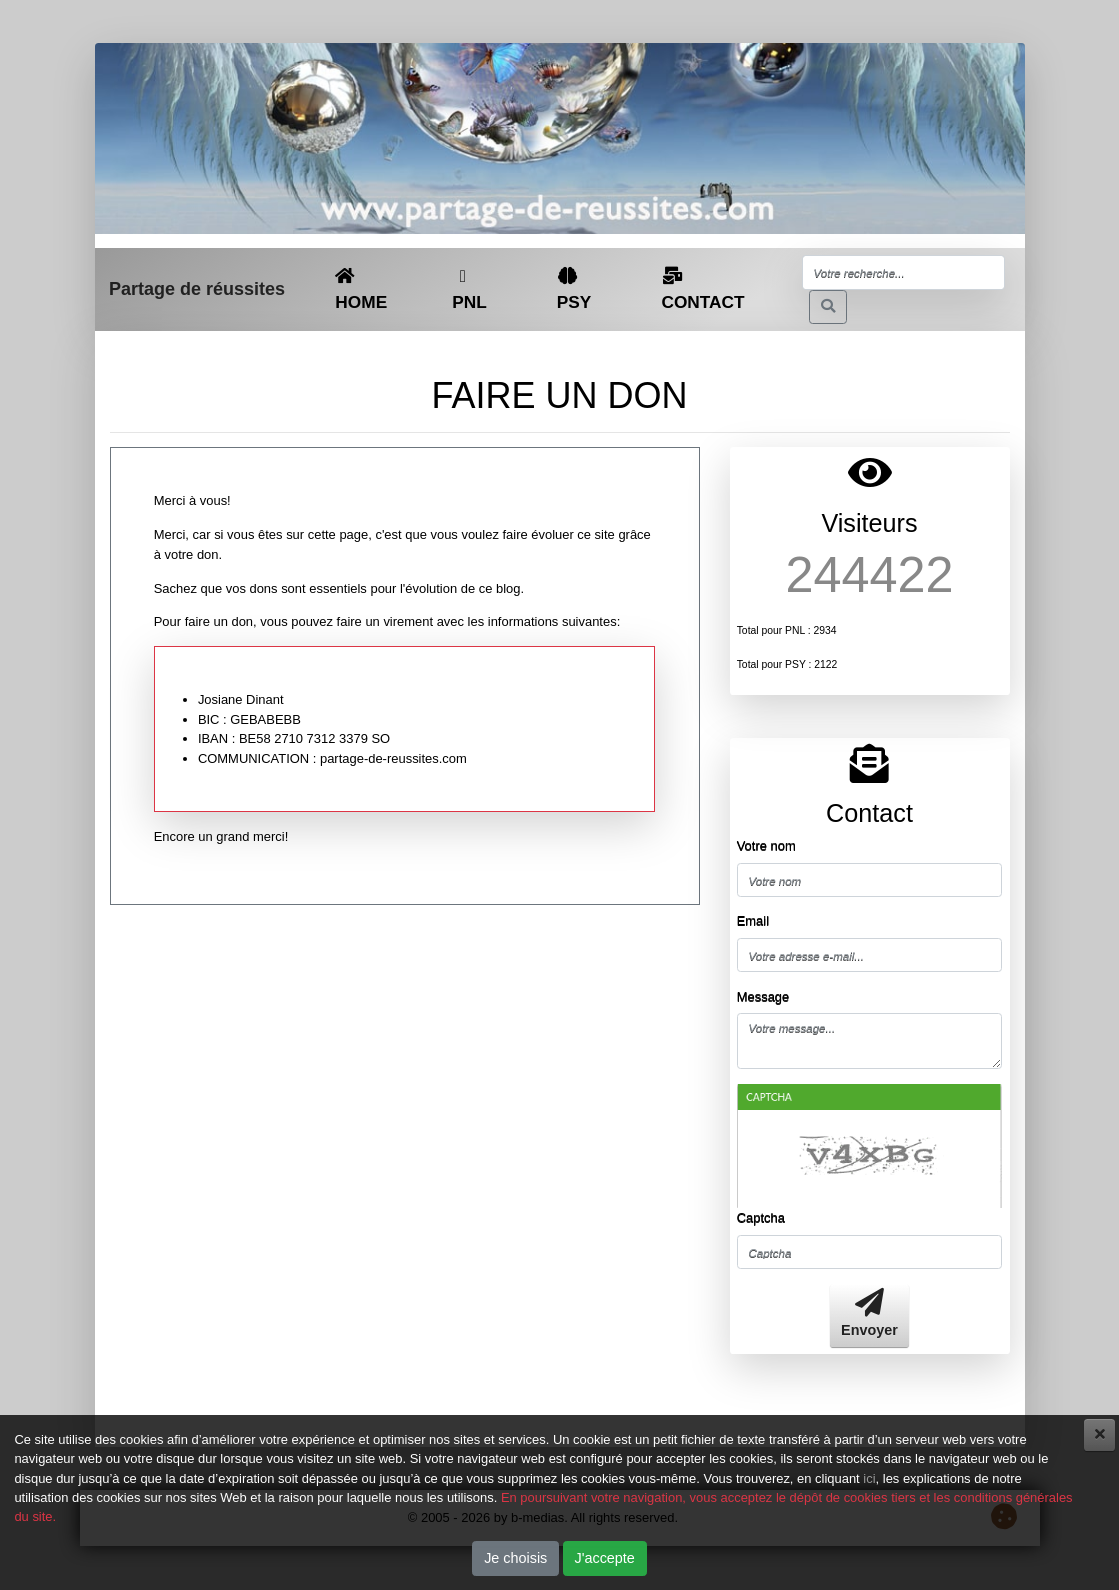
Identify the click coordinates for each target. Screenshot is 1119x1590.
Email (753, 920)
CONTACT (702, 289)
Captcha (761, 1217)
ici (869, 1478)
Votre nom (766, 845)
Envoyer (869, 1313)
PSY (574, 289)
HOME (361, 289)
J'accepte (605, 1558)
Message (763, 996)
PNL (469, 290)
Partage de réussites (197, 289)
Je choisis (515, 1558)
